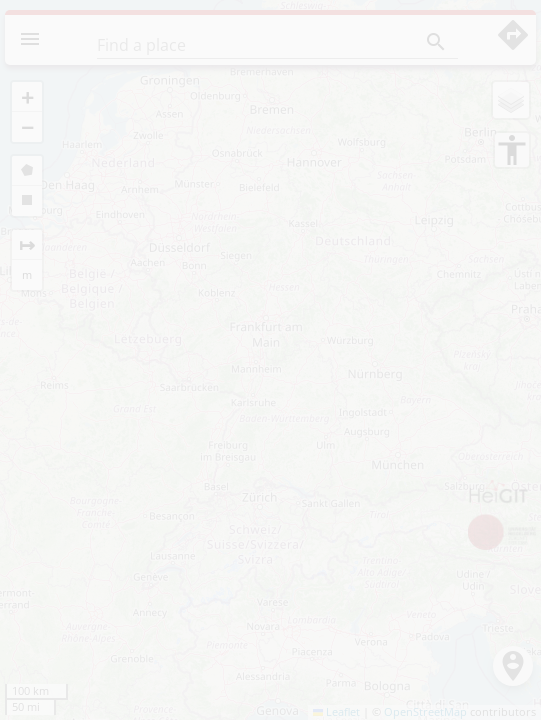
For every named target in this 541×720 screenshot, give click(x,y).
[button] (27, 97)
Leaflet (337, 712)
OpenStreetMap (425, 712)
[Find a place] (239, 45)
